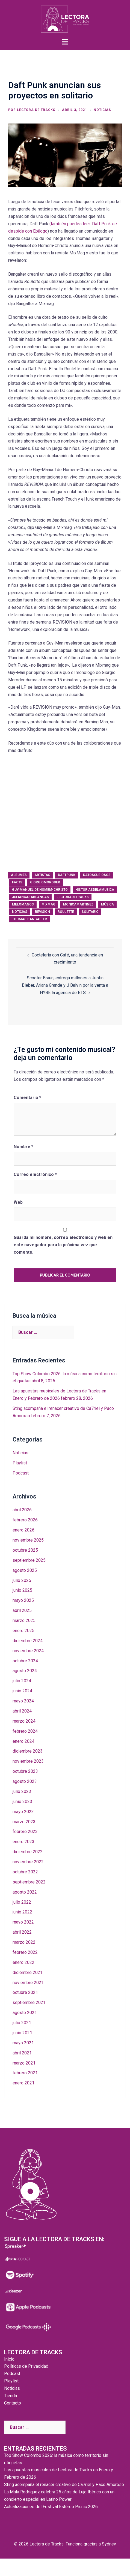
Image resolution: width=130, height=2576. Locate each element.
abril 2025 (22, 1610)
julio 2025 (22, 1580)
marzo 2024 (24, 1721)
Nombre (23, 1146)
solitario (90, 912)
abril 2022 (22, 1932)
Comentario (27, 1097)
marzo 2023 (24, 1821)
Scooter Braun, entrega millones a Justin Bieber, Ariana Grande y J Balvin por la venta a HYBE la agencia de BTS (65, 985)
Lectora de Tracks (36, 110)
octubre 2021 (25, 1992)
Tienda (10, 2395)
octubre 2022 (25, 1871)
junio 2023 (22, 1801)
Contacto (12, 2403)
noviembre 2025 (28, 1540)
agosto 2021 (25, 2012)
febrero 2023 (25, 1831)
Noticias (102, 110)
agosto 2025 (25, 1570)
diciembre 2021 (28, 1972)
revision (42, 912)
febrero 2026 (25, 1519)
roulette (66, 912)
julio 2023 (22, 1791)
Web (18, 1202)
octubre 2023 (25, 1771)
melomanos (23, 904)
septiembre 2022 (29, 1882)
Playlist (20, 1462)
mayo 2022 (23, 1922)
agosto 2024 (25, 1670)
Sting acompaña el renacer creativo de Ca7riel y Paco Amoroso (64, 2484)
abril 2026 (22, 1509)
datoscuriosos (97, 875)
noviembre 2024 (28, 1650)
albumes (19, 875)
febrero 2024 (25, 1731)
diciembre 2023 (28, 1751)
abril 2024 (22, 1711)
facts (17, 882)
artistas (42, 875)
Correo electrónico (35, 1174)
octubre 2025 (25, 1550)
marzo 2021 (24, 2063)
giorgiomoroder (45, 882)
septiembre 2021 (29, 2002)
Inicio (9, 2359)
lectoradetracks (73, 897)
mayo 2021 (23, 2042)
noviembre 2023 (28, 1761)
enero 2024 (23, 1741)
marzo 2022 (24, 1942)
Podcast (21, 1473)
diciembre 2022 (28, 1851)
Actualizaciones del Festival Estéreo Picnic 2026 (51, 2506)
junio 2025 (22, 1590)
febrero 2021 (25, 2072)
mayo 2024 (23, 1701)
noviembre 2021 (28, 1982)
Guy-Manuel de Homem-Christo (40, 890)
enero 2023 (23, 1841)
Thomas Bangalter (29, 919)
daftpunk (66, 875)
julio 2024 (22, 1680)
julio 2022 (22, 1902)
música (107, 904)
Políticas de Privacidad (26, 2366)
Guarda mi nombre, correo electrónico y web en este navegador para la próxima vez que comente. (63, 1245)
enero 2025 (23, 1630)
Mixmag (48, 904)
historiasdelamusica (94, 890)
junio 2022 (22, 1912)
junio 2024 (22, 1690)
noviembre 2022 (28, 1861)
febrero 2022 (25, 1952)
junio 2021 (22, 2032)
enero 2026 (23, 1530)
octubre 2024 (25, 1660)
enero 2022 (23, 1962)
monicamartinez (78, 904)
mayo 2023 (23, 1811)
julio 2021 (22, 2022)
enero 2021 (23, 2083)
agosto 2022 (25, 1892)
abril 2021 (22, 2053)
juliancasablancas (30, 897)
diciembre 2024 (28, 1640)
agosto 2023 (25, 1781)
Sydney (109, 2544)
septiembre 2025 (29, 1560)
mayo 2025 (23, 1600)
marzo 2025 (24, 1620)
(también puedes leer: (70, 223)
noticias (19, 912)
